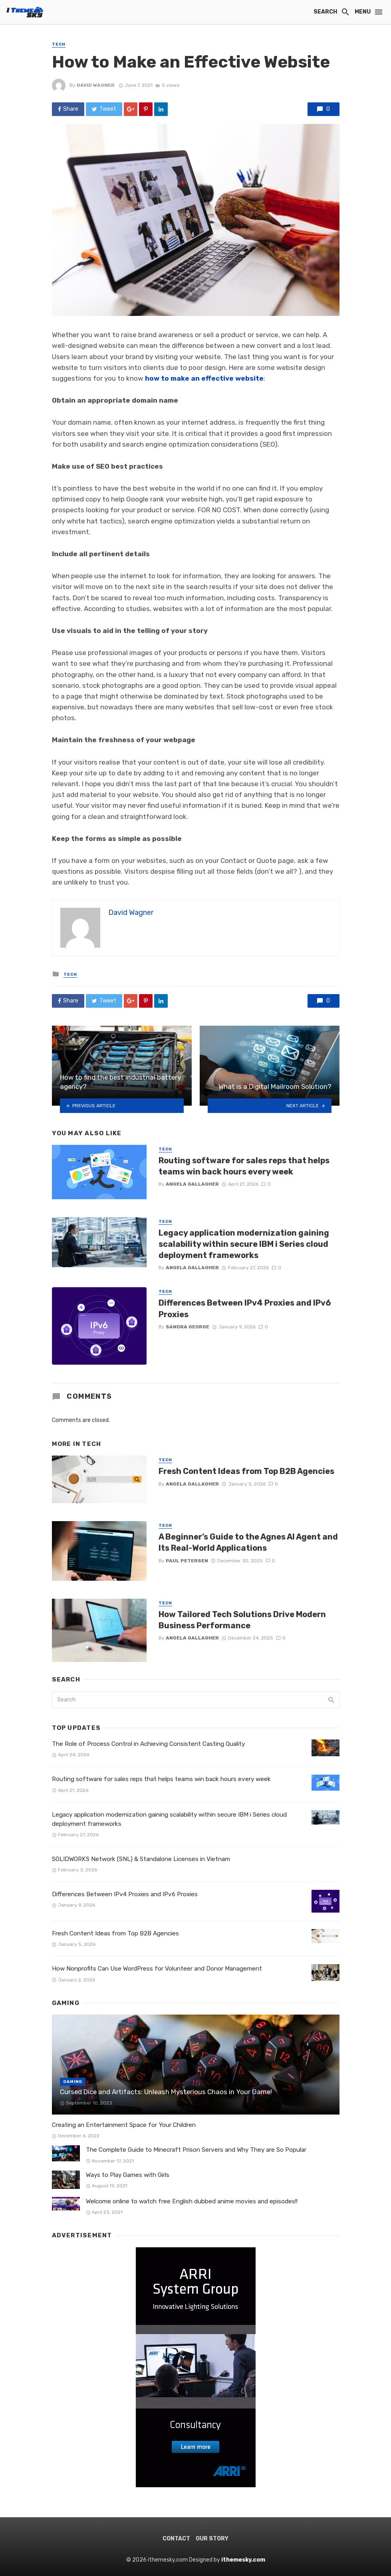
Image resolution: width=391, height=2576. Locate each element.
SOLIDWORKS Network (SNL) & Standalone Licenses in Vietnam (141, 1859)
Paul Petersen (187, 1561)
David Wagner (96, 85)
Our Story (212, 2538)
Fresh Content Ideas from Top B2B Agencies (246, 1471)
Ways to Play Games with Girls (127, 2175)
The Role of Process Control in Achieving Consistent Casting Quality (148, 1743)
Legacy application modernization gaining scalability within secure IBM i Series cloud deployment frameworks (244, 1244)
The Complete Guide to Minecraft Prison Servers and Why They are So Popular (196, 2149)
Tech (58, 44)
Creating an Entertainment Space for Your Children (124, 2125)
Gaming (72, 2081)
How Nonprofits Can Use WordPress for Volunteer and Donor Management (158, 1968)
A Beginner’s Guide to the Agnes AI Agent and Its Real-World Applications (248, 1542)
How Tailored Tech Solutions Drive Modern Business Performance (242, 1620)
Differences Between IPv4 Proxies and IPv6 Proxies (245, 1308)
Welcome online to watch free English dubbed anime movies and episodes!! (192, 2201)
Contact (176, 2538)
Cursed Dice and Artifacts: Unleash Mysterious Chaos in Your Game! (166, 2092)
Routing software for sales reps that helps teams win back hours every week (244, 1166)
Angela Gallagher (192, 1184)
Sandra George (187, 1327)
